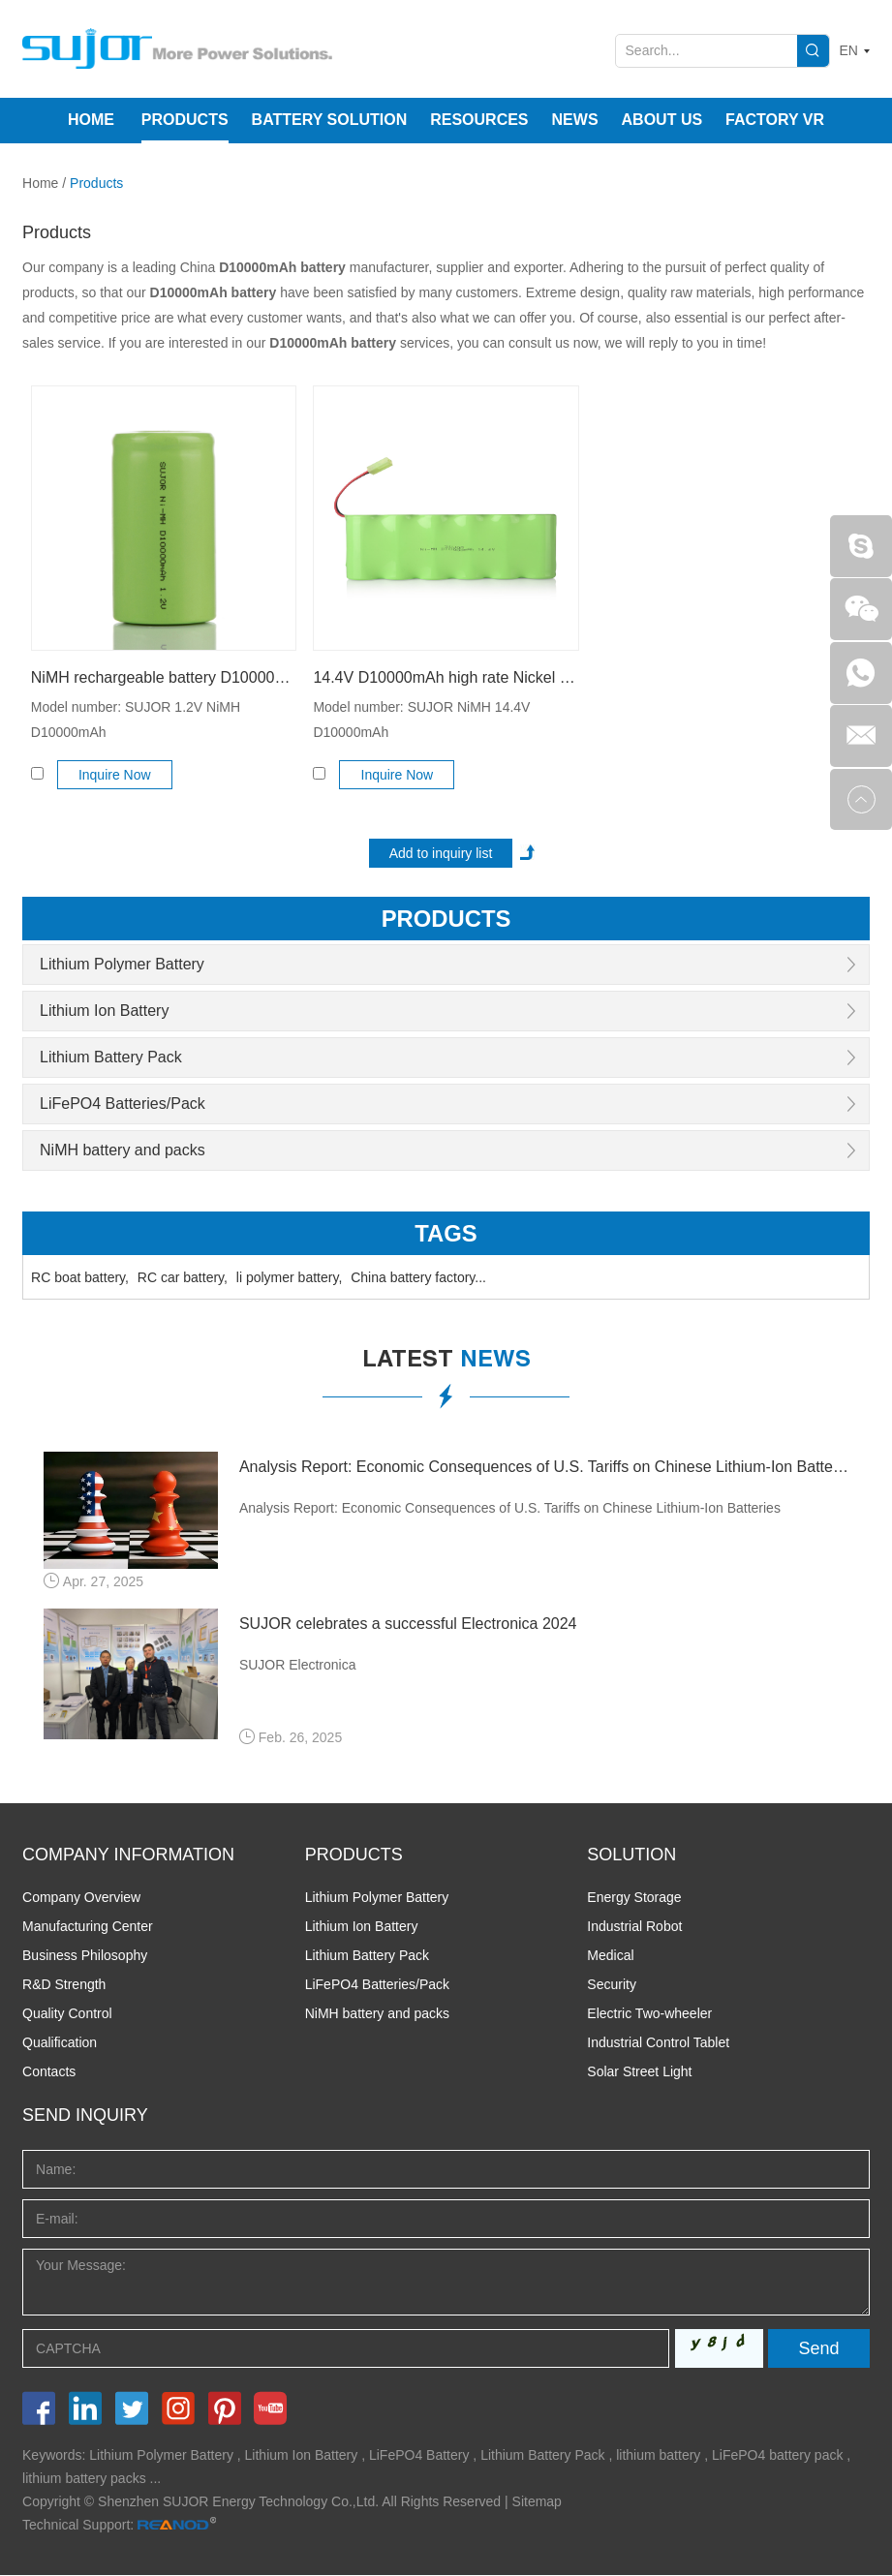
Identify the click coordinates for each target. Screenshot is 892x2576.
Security (611, 1985)
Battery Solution (330, 119)
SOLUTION (631, 1855)
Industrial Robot (634, 1927)
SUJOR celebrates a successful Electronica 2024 (408, 1623)
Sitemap (537, 2502)
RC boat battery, (80, 1277)
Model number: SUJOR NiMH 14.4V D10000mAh (421, 719)
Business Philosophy (84, 1956)
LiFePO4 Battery (419, 2456)
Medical (610, 1956)
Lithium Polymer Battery (122, 964)
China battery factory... (418, 1277)
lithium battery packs (84, 2479)
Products (185, 119)
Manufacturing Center (87, 1927)
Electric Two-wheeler (649, 2014)
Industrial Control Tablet (658, 2043)
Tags (446, 1233)
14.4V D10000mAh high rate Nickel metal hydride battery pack (445, 677)
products (446, 918)
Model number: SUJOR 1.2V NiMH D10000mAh (135, 719)
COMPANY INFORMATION (128, 1855)
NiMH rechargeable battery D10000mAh (163, 677)
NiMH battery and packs (122, 1150)
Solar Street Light (639, 2072)
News (575, 119)
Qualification (59, 2043)
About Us (662, 119)
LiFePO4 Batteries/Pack (122, 1103)
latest (446, 1361)
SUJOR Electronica (297, 1664)
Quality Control (67, 2014)
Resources (479, 119)
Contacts (49, 2072)
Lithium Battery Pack (111, 1057)
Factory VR (774, 119)
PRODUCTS (354, 1855)
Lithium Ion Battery (104, 1010)
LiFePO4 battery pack (777, 2456)
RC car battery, (183, 1277)
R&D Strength (64, 1985)
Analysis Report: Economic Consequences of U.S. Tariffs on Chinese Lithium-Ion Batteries (543, 1466)
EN (849, 50)
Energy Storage (634, 1898)
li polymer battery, (289, 1277)
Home (91, 119)
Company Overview (81, 1898)
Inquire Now (114, 774)
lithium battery (658, 2456)
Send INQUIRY (85, 2116)
